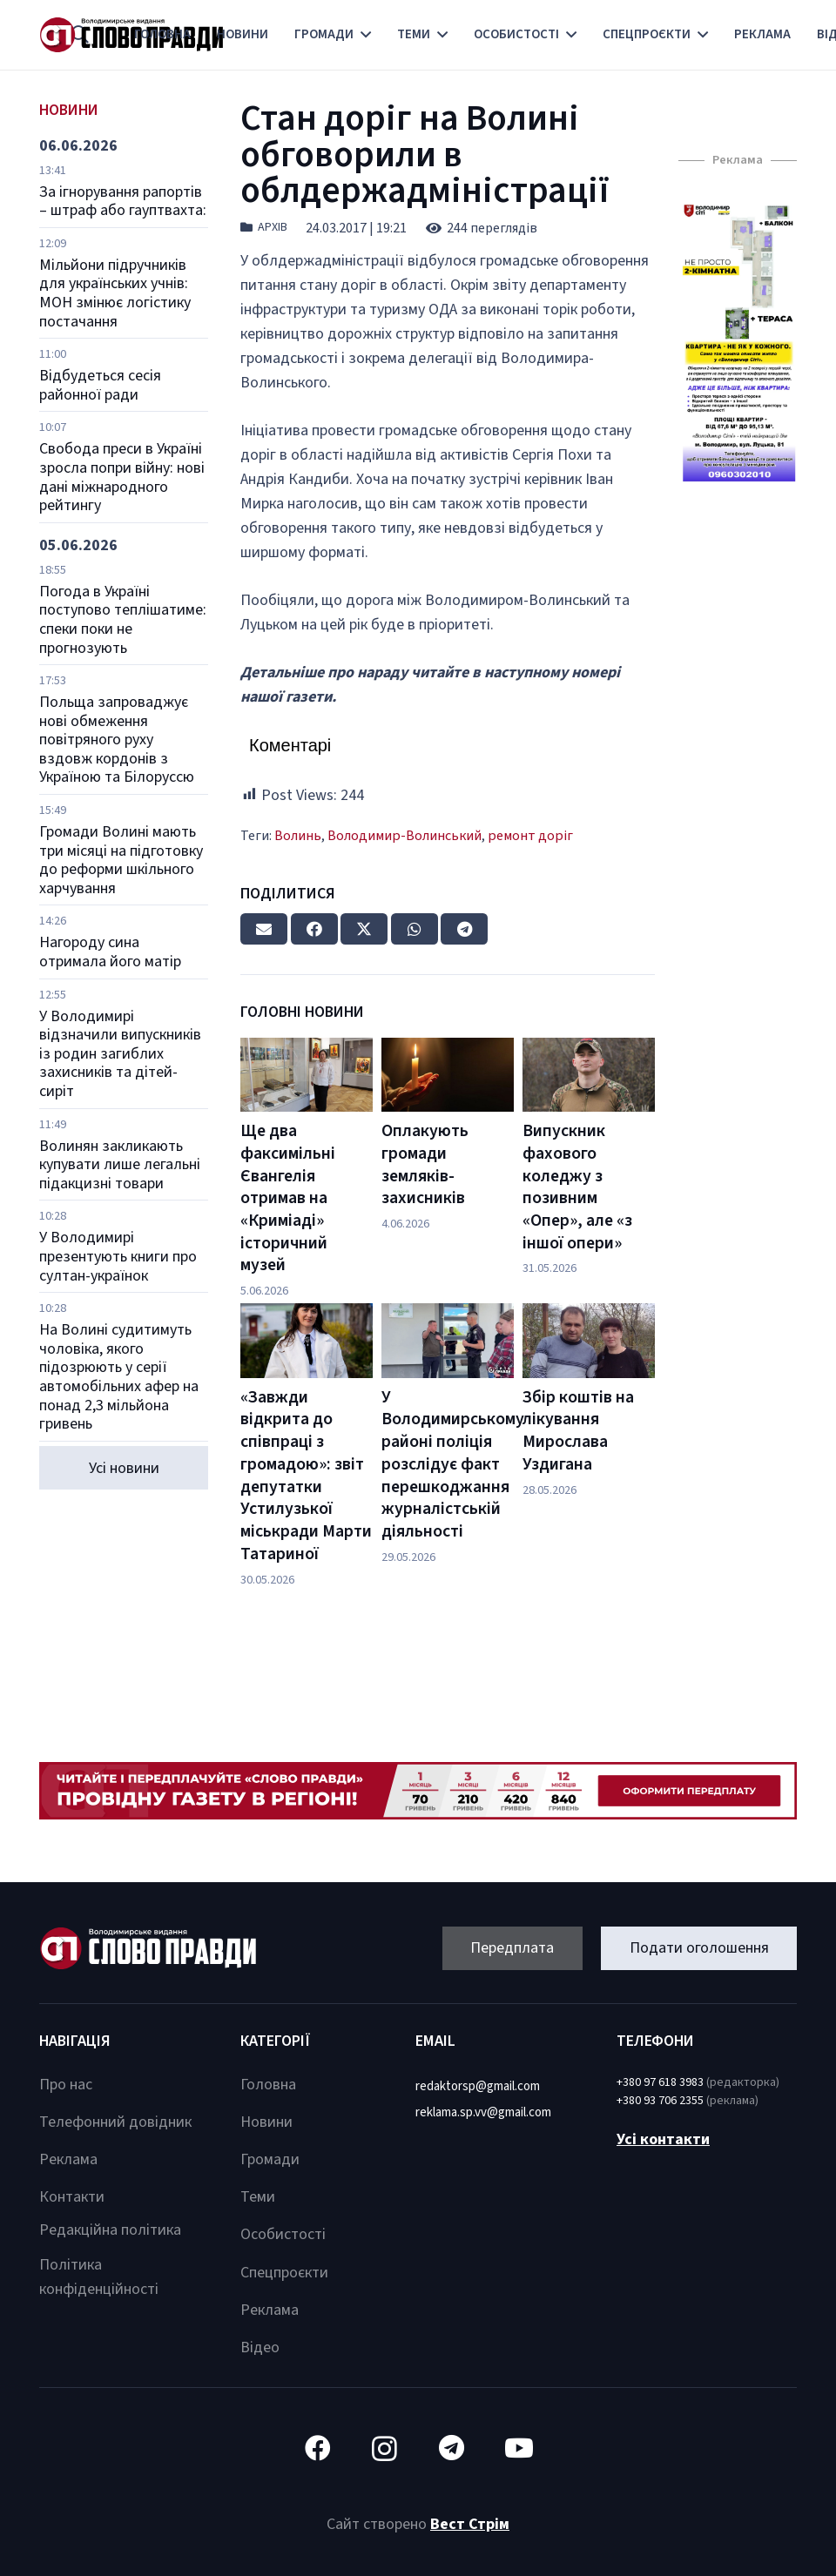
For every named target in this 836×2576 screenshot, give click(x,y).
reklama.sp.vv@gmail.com (483, 2112)
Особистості (283, 2234)
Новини (266, 2122)
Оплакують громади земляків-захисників (425, 1164)
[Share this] (314, 929)
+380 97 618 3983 (660, 2082)
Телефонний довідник (115, 2122)
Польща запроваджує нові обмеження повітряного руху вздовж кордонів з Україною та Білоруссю (116, 739)
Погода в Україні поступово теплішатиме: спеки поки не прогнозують (122, 620)
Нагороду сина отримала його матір (110, 952)
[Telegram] (451, 2448)
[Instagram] (384, 2448)
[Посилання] (737, 343)
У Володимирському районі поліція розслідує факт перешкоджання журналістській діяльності (452, 1464)
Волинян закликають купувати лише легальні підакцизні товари (119, 1164)
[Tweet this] (364, 929)
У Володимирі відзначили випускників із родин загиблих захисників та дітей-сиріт (120, 1054)
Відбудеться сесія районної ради (100, 385)
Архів (272, 227)
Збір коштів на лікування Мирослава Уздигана (578, 1430)
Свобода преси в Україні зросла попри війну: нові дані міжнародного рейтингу (122, 477)
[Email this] (263, 929)
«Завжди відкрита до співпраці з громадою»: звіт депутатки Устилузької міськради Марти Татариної (306, 1475)
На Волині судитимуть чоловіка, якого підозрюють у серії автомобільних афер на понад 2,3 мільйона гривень (119, 1377)
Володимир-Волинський (404, 835)
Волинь (297, 835)
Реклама (68, 2159)
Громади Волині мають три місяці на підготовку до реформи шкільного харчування (121, 860)
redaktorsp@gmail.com (477, 2086)
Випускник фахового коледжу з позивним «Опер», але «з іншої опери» (577, 1187)
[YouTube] (518, 2448)
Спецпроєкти (284, 2272)
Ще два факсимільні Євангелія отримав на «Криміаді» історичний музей (287, 1198)
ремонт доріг (530, 835)
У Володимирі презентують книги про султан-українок (118, 1256)
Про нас (65, 2084)
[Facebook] (317, 2448)
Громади (270, 2159)
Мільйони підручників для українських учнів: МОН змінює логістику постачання (115, 293)
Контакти (71, 2197)
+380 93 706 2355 (660, 2100)
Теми (257, 2197)
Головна (268, 2084)
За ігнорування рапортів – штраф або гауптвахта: (122, 201)
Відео (260, 2347)
